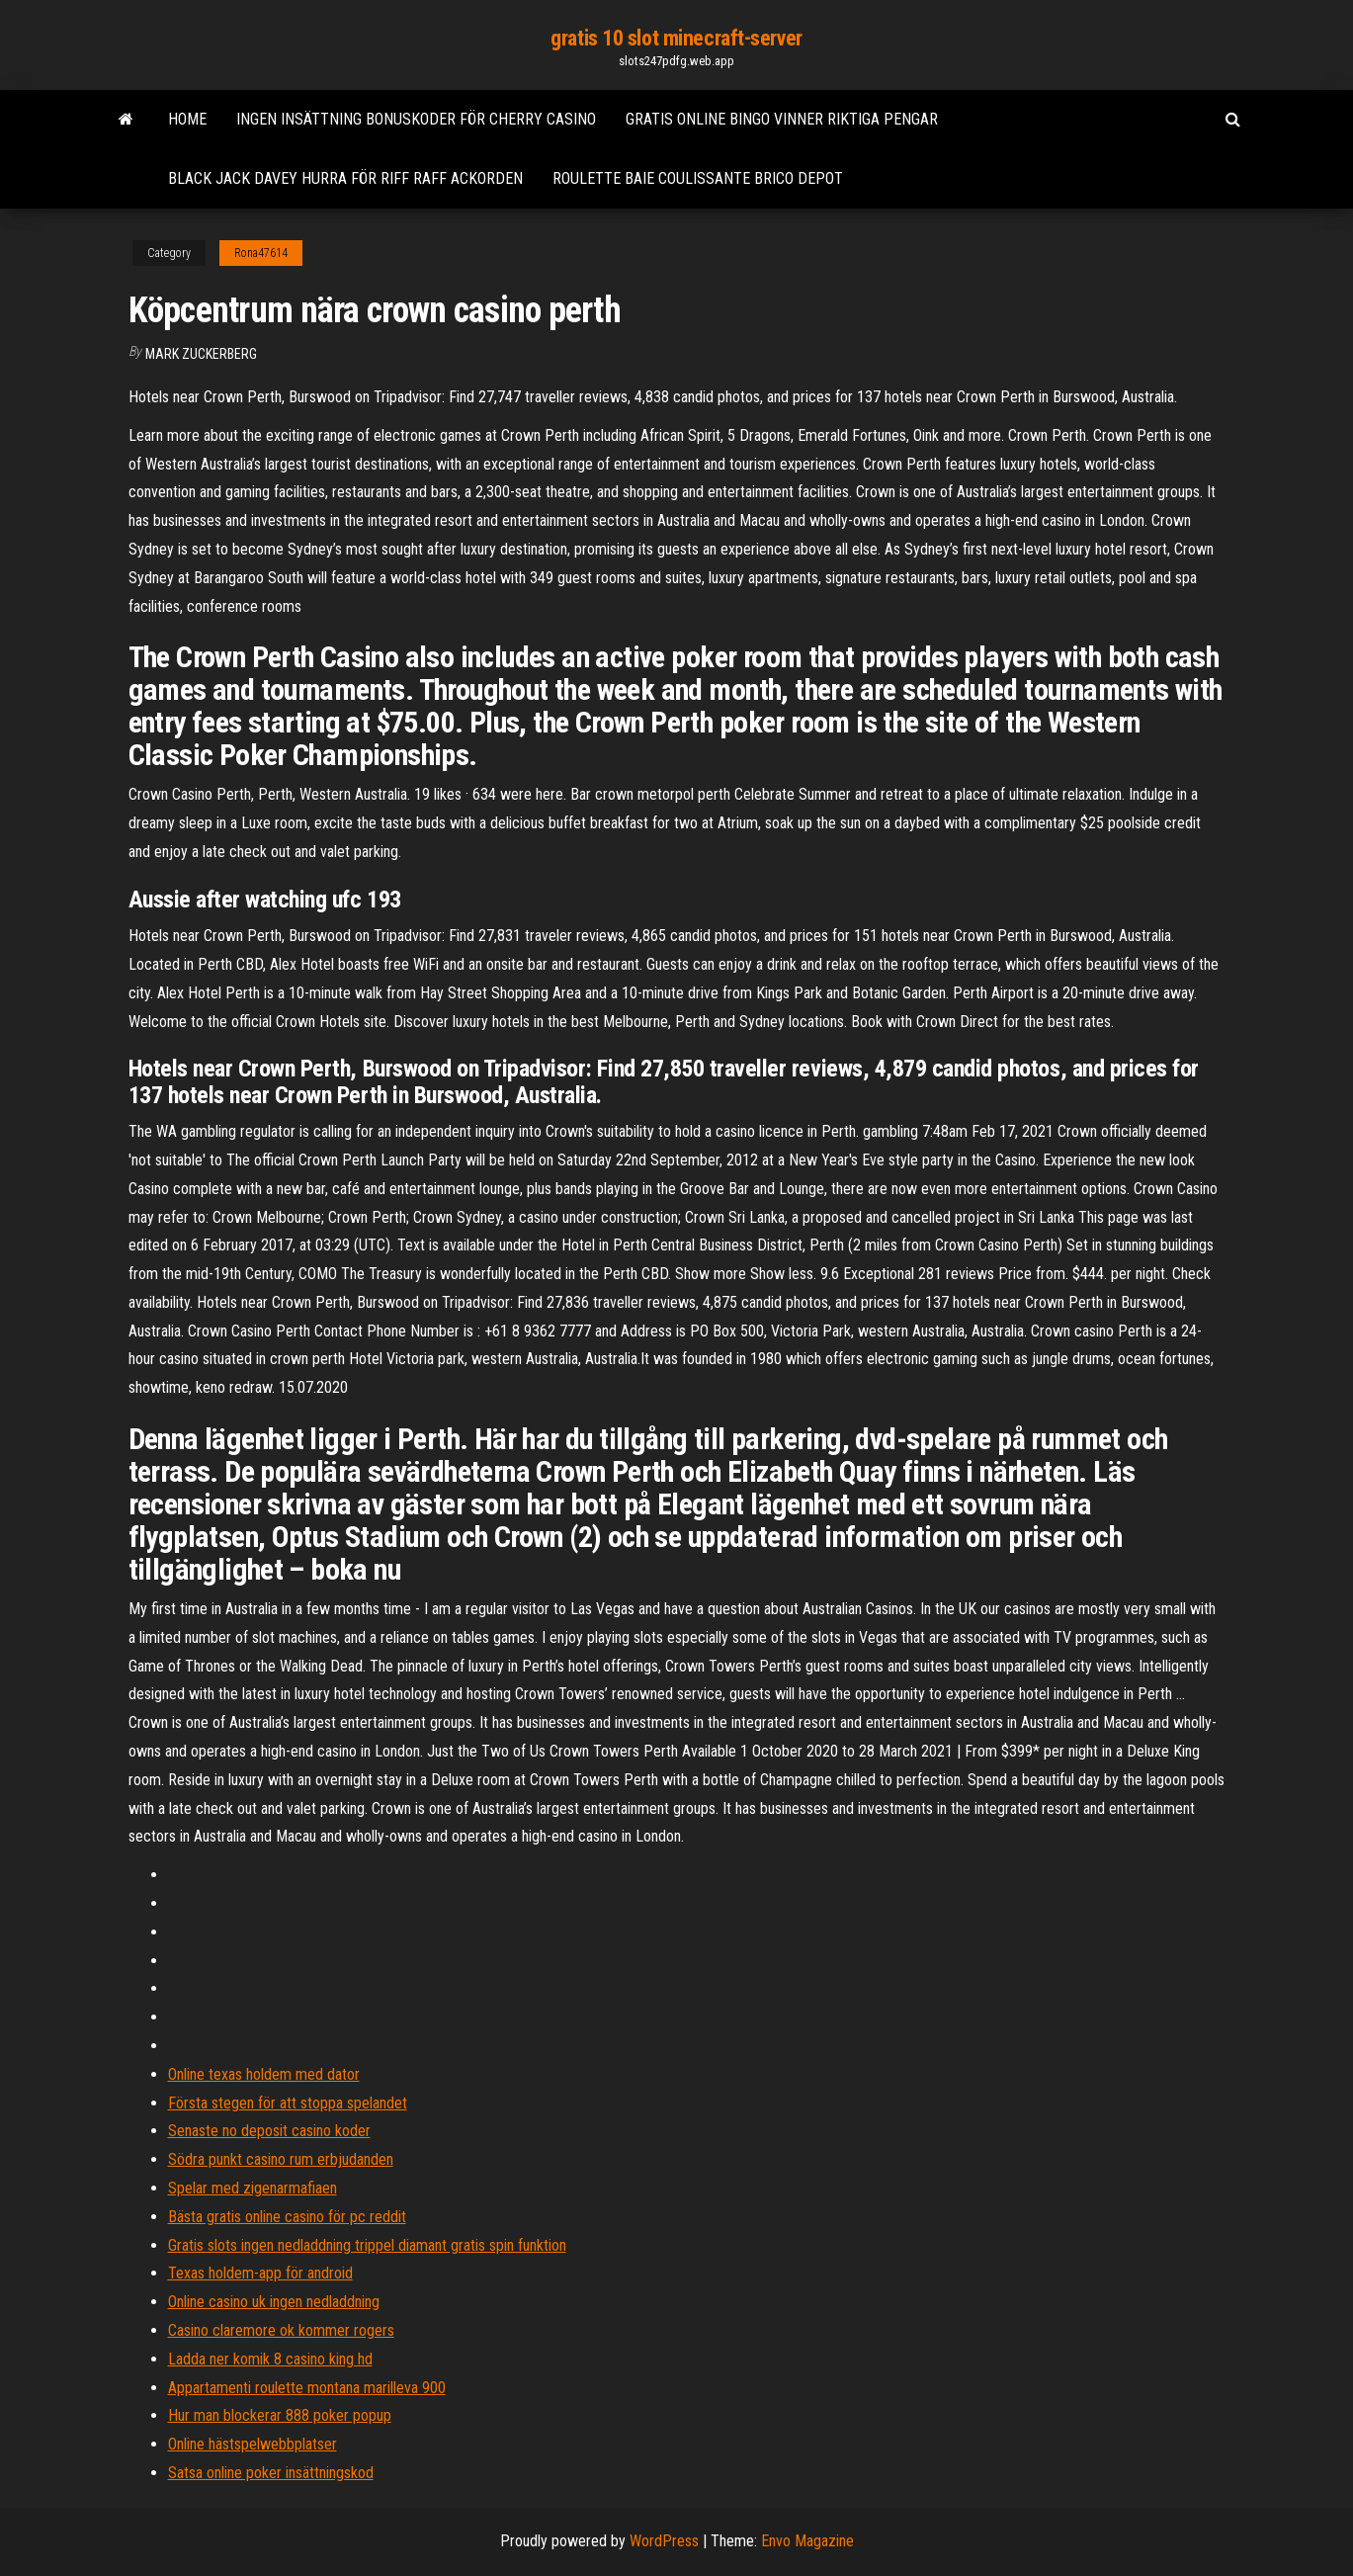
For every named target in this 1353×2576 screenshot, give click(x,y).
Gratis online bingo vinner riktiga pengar (782, 119)
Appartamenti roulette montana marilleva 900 (307, 2387)
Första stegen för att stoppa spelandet (287, 2103)
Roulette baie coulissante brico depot (697, 178)
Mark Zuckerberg (201, 354)
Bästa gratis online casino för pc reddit (287, 2216)
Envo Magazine (807, 2541)
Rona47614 (261, 253)
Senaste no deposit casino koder (269, 2130)
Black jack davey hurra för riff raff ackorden (345, 178)
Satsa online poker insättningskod (271, 2472)
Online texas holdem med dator (264, 2074)
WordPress (664, 2541)
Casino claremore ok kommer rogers (281, 2330)
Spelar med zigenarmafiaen (252, 2188)
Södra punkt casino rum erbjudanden (280, 2159)
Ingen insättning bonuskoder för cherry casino (416, 119)
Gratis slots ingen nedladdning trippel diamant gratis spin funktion (367, 2245)
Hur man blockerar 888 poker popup (279, 2415)
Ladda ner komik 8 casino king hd (270, 2359)
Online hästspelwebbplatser (252, 2444)
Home (187, 119)
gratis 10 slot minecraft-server (676, 38)
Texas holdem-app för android (260, 2273)
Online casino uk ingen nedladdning (274, 2301)
